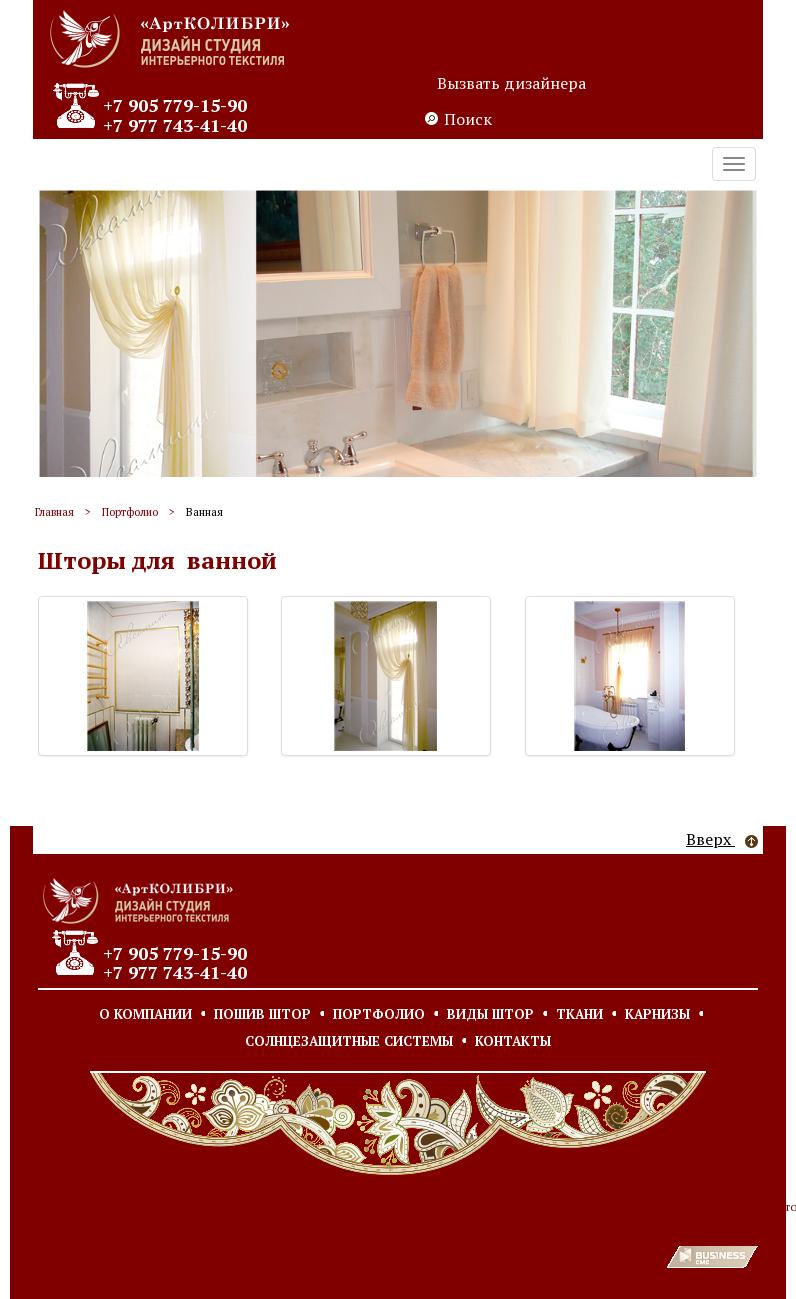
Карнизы (657, 1014)
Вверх (722, 839)
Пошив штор (262, 1014)
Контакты (513, 1041)
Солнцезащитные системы (349, 1041)
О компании (145, 1014)
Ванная (204, 512)
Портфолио (130, 512)
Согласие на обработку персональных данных (254, 1206)
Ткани (579, 1014)
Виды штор (490, 1014)
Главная (54, 512)
